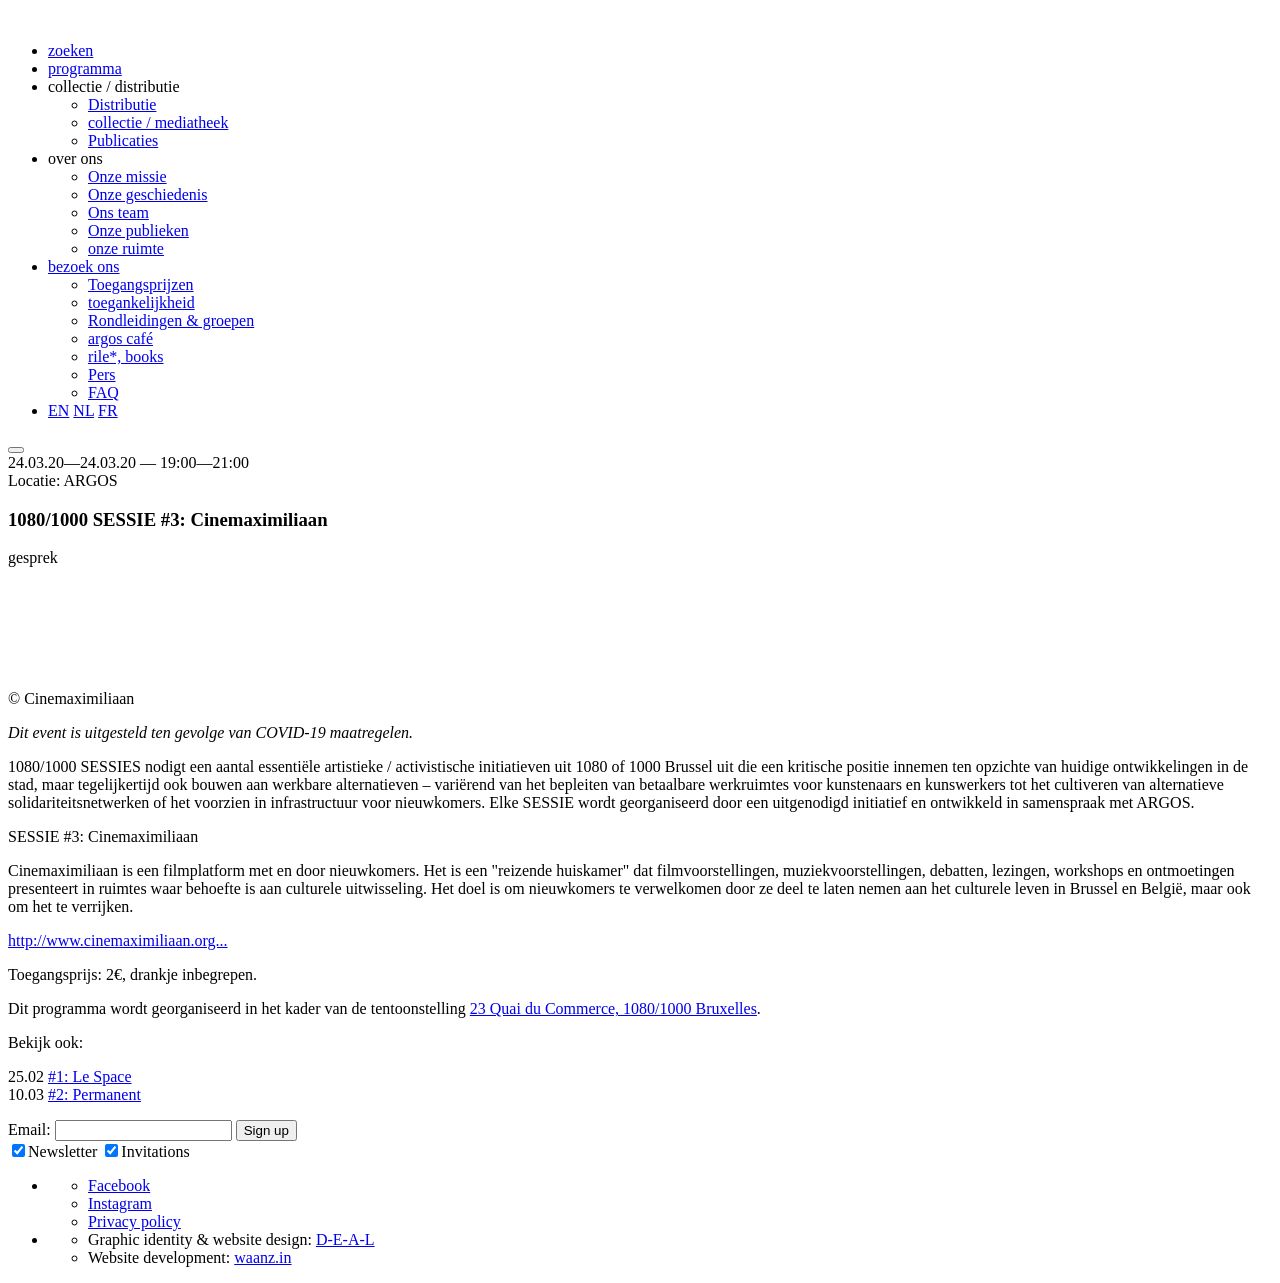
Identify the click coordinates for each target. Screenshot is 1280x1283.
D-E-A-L (345, 1239)
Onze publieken (138, 230)
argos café (120, 338)
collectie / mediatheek (158, 122)
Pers (102, 374)
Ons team (118, 212)
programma (85, 68)
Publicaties (123, 140)
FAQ (103, 392)
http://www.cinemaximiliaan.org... (118, 940)
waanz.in (262, 1257)
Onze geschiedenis (148, 194)
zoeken (70, 50)
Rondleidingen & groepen (171, 320)
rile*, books (126, 356)
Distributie (122, 104)
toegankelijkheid (141, 302)
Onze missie (127, 176)
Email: (31, 1129)
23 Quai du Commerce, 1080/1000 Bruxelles (613, 1008)
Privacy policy (134, 1221)
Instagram (120, 1203)
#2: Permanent (94, 1094)
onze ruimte (126, 248)
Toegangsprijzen (141, 284)
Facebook (119, 1185)
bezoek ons (84, 266)
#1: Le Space (90, 1076)
